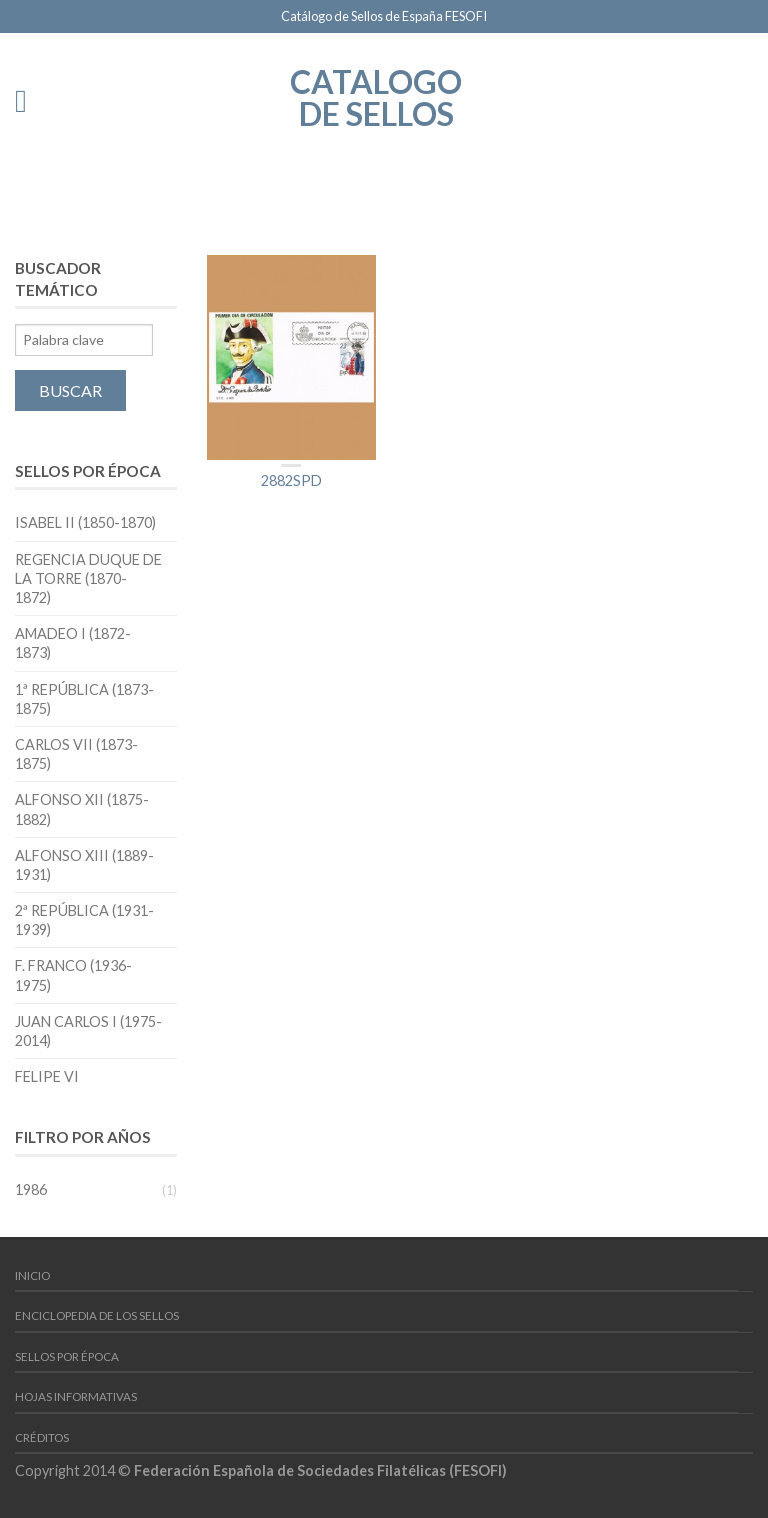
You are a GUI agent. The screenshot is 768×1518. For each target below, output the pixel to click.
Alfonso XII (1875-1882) (82, 809)
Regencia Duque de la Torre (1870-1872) (88, 578)
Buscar (70, 390)
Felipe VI (47, 1076)
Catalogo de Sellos (376, 96)
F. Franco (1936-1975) (73, 975)
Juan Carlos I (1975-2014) (88, 1031)
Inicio (32, 1275)
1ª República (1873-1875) (84, 699)
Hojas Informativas (76, 1396)
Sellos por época (67, 1356)
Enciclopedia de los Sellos (97, 1315)
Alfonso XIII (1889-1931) (84, 865)
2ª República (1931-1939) (84, 920)
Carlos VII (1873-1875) (76, 754)
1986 (31, 1189)
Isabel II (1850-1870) (85, 522)
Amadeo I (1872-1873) (73, 643)
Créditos (42, 1437)
